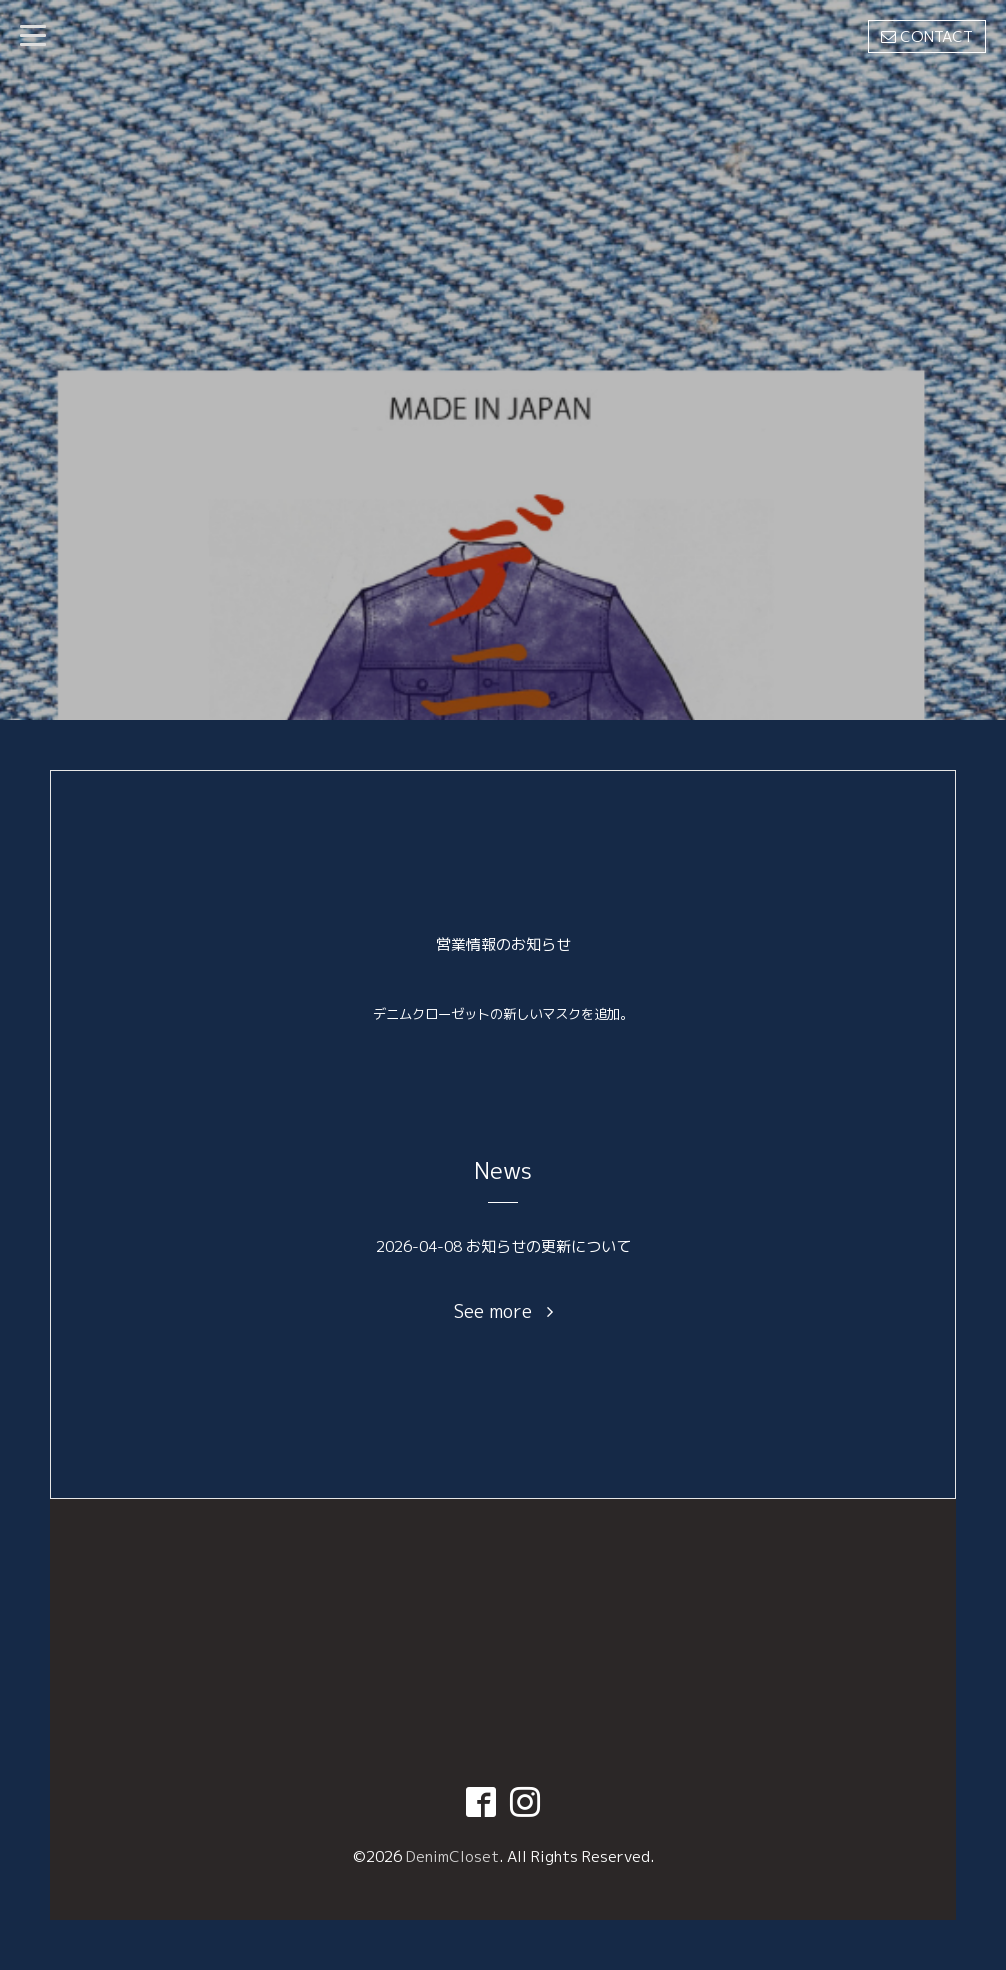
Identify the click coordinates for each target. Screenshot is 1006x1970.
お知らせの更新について (548, 1246)
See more (503, 1312)
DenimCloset (452, 1856)
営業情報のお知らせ (503, 944)
